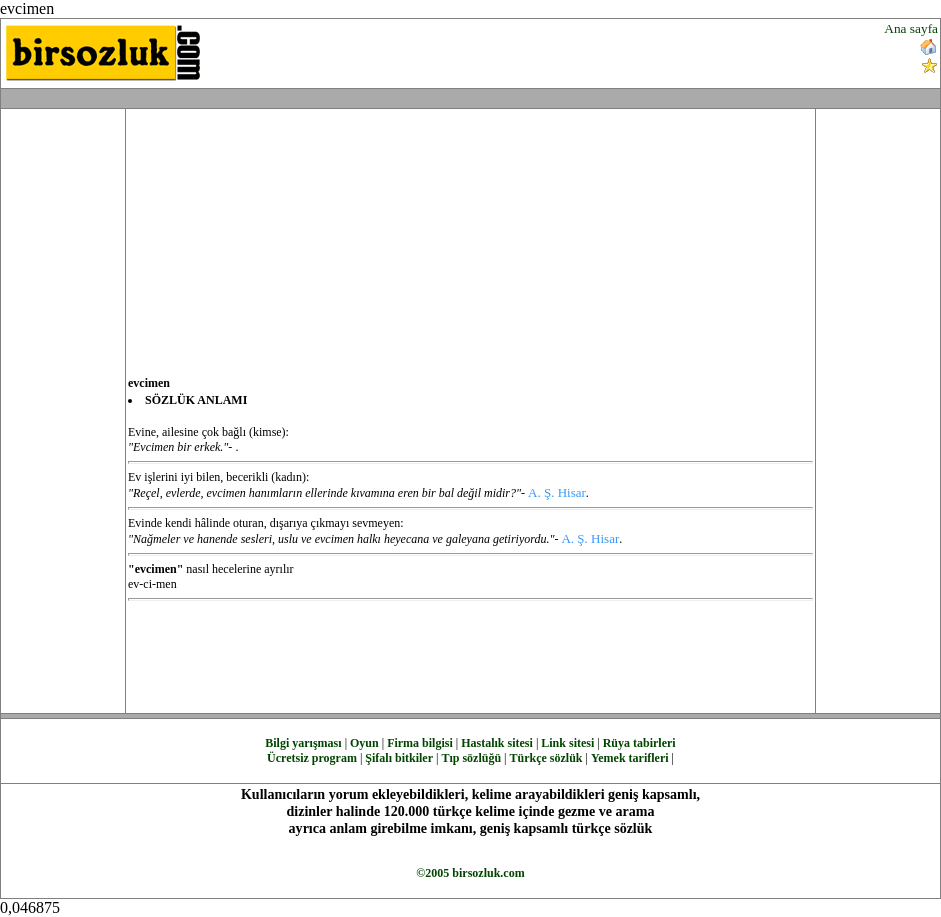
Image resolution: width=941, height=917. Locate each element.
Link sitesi (567, 743)
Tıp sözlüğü (471, 758)
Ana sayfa (911, 28)
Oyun (364, 743)
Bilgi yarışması (303, 743)
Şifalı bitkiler (399, 758)
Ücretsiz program (312, 758)
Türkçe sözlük (545, 758)
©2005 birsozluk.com (470, 873)
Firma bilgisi (420, 743)
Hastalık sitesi (497, 743)
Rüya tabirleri (639, 743)
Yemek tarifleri (630, 758)
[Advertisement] (566, 51)
